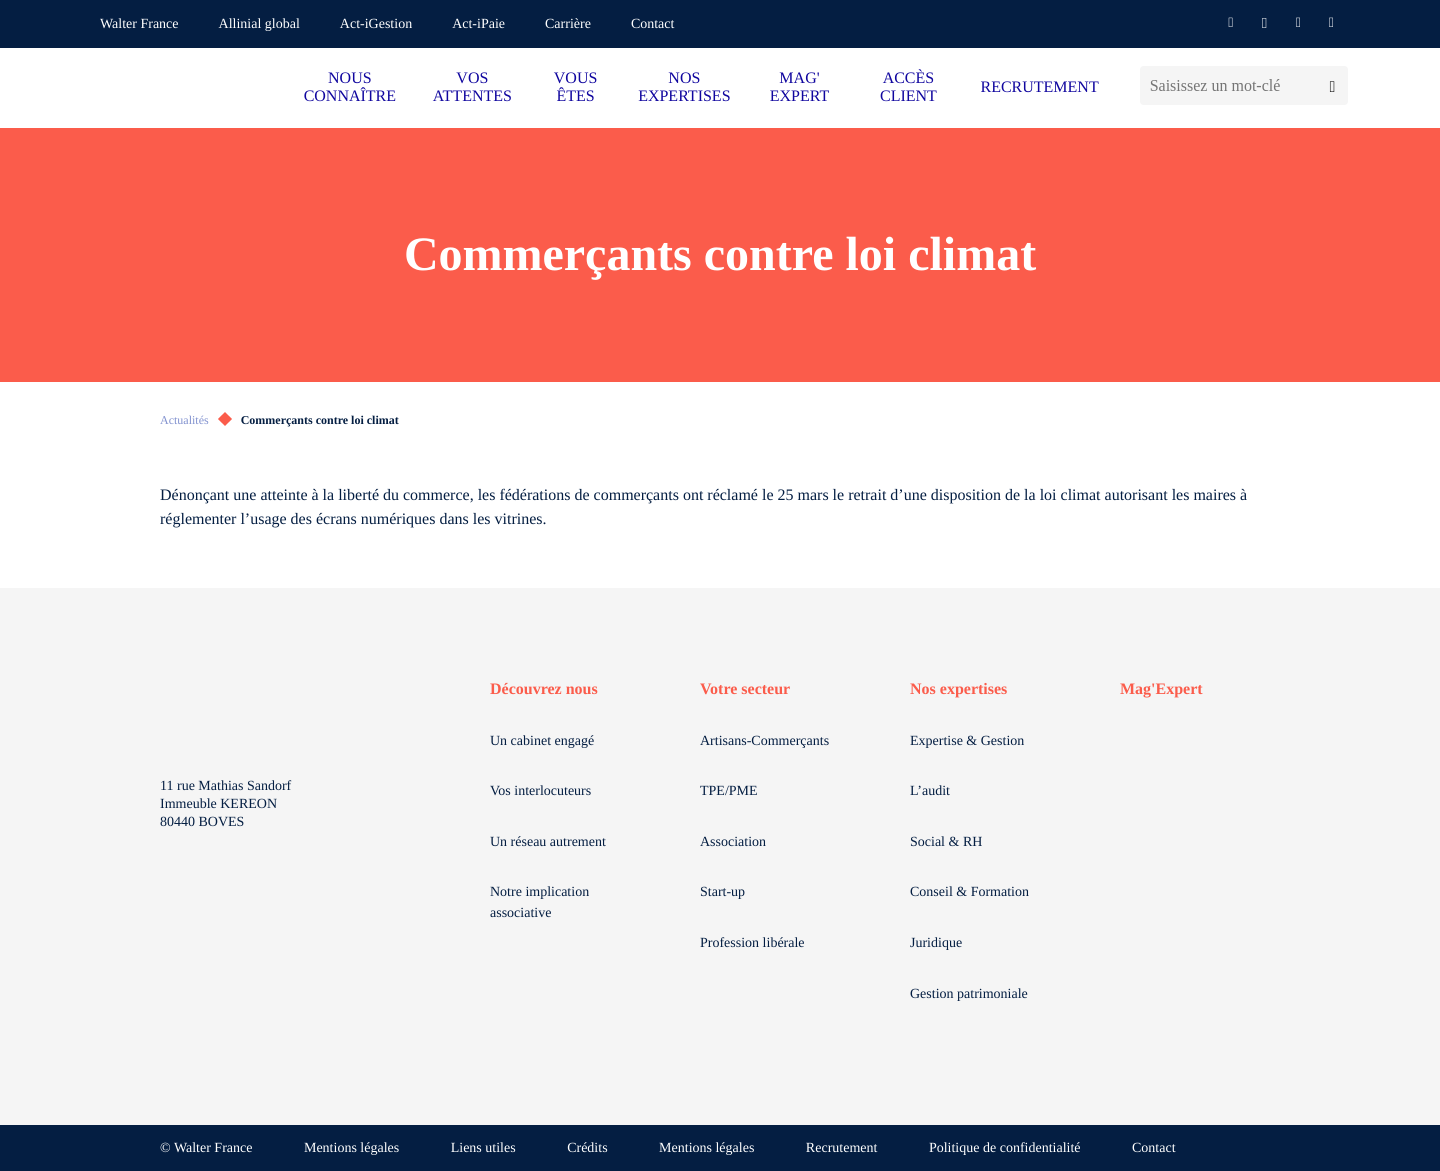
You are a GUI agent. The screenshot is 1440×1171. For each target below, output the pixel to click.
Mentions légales (351, 1148)
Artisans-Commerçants (764, 741)
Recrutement (842, 1148)
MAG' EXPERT (799, 87)
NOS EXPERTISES (684, 87)
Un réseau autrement (548, 842)
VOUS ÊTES (576, 87)
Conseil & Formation (969, 892)
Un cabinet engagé (542, 741)
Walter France (139, 24)
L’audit (930, 791)
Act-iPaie (478, 24)
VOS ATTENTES (472, 87)
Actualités (184, 420)
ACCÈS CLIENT (908, 87)
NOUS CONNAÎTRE (350, 87)
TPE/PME (729, 791)
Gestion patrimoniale (969, 994)
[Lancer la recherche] (1332, 85)
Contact (653, 24)
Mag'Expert (1161, 689)
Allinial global (259, 24)
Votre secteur (745, 689)
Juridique (936, 943)
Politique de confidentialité (1005, 1148)
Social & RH (946, 842)
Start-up (722, 892)
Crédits (587, 1148)
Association (733, 842)
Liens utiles (483, 1148)
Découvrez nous (544, 689)
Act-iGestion (376, 24)
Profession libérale (752, 943)
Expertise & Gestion (967, 741)
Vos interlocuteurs (540, 791)
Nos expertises (958, 689)
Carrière (568, 24)
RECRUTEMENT (1039, 87)
